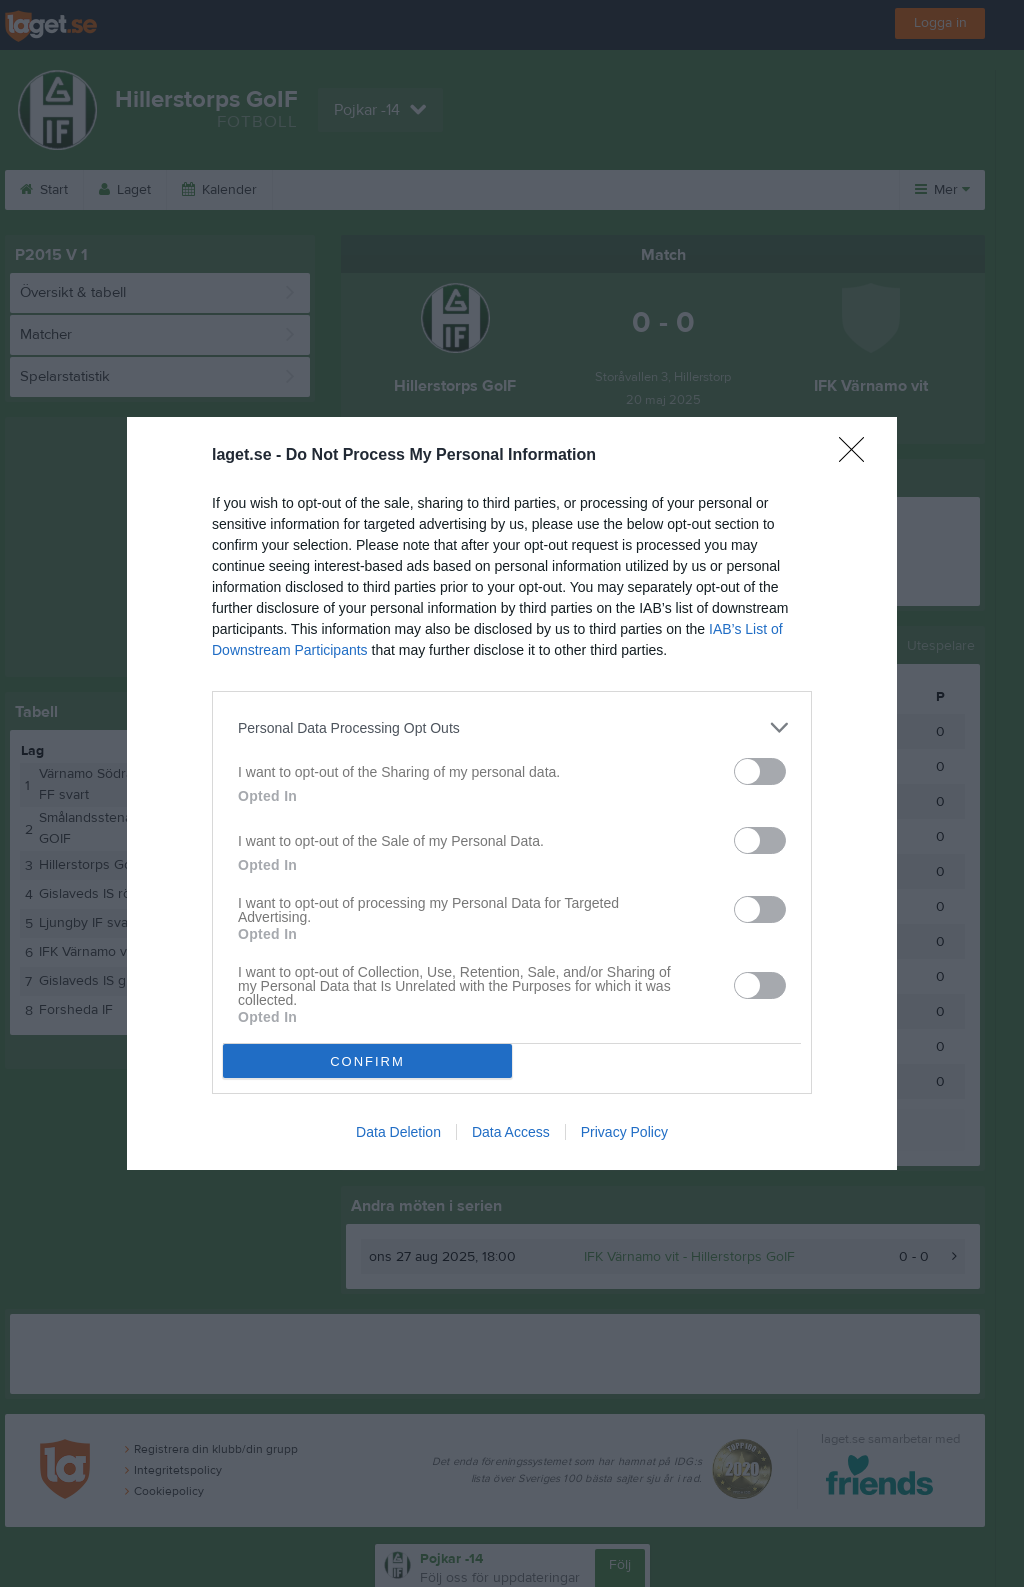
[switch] (760, 771)
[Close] (858, 456)
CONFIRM (367, 1061)
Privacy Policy (624, 1132)
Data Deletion (398, 1132)
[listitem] (512, 727)
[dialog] (512, 793)
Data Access (511, 1132)
